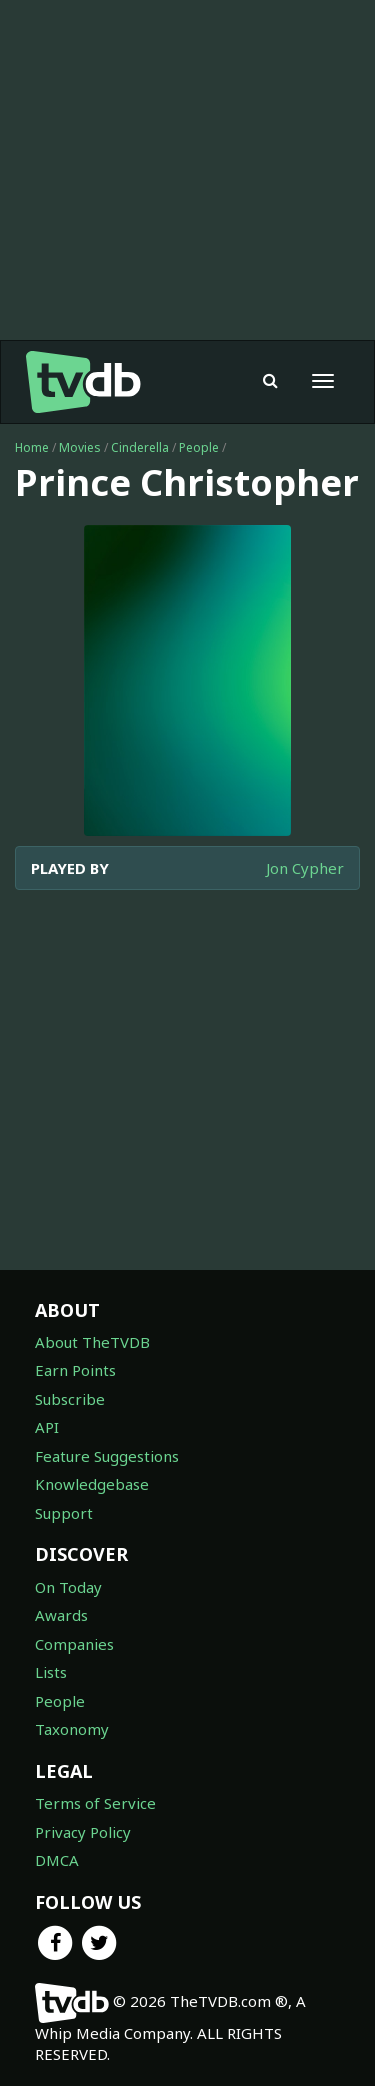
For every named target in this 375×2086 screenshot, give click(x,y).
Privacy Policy (83, 1832)
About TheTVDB (92, 1342)
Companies (74, 1644)
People (199, 447)
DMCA (57, 1860)
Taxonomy (72, 1729)
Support (64, 1513)
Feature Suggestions (107, 1456)
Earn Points (75, 1370)
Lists (51, 1672)
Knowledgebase (92, 1484)
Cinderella (140, 447)
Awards (61, 1615)
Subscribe (70, 1399)
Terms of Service (95, 1803)
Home (32, 447)
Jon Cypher (305, 868)
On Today (68, 1587)
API (47, 1427)
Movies (80, 447)
